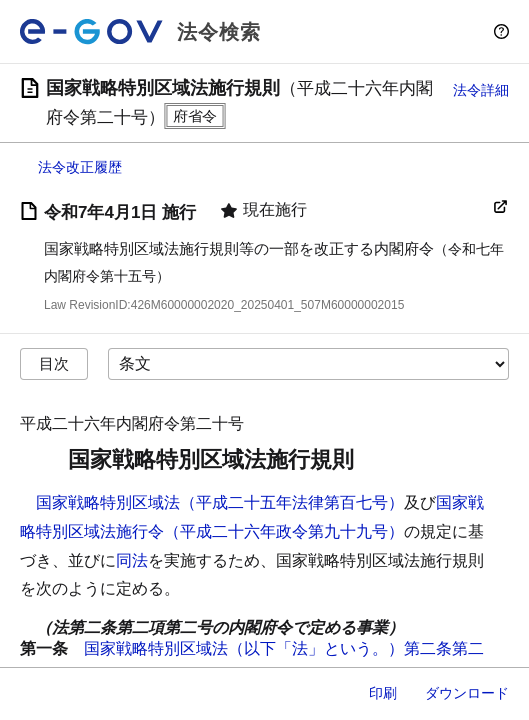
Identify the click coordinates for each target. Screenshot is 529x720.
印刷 (383, 693)
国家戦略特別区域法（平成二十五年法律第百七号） (220, 502)
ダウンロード (467, 693)
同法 (132, 560)
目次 (54, 363)
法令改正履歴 (80, 167)
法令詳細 (481, 90)
